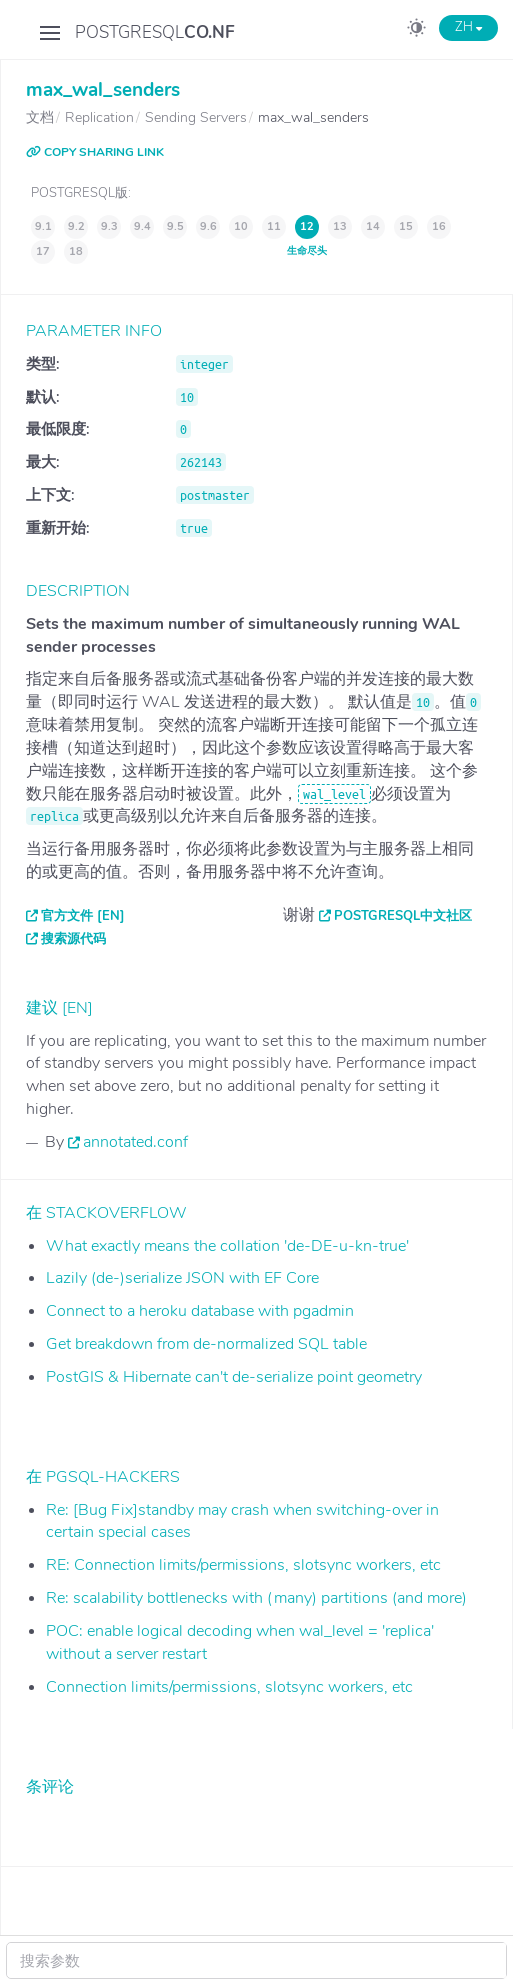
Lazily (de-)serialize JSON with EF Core (182, 1278)
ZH (468, 27)
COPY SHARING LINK (95, 152)
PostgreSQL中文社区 (403, 916)
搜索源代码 (73, 939)
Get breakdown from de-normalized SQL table (206, 1344)
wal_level (334, 794)
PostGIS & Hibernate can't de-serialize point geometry (234, 1377)
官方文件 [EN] (83, 916)
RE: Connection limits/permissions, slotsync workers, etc (243, 1565)
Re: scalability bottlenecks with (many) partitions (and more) (256, 1598)
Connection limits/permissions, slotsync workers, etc (229, 1687)
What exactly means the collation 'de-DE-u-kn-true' (227, 1246)
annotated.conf (135, 1142)
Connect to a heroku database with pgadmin (200, 1311)
